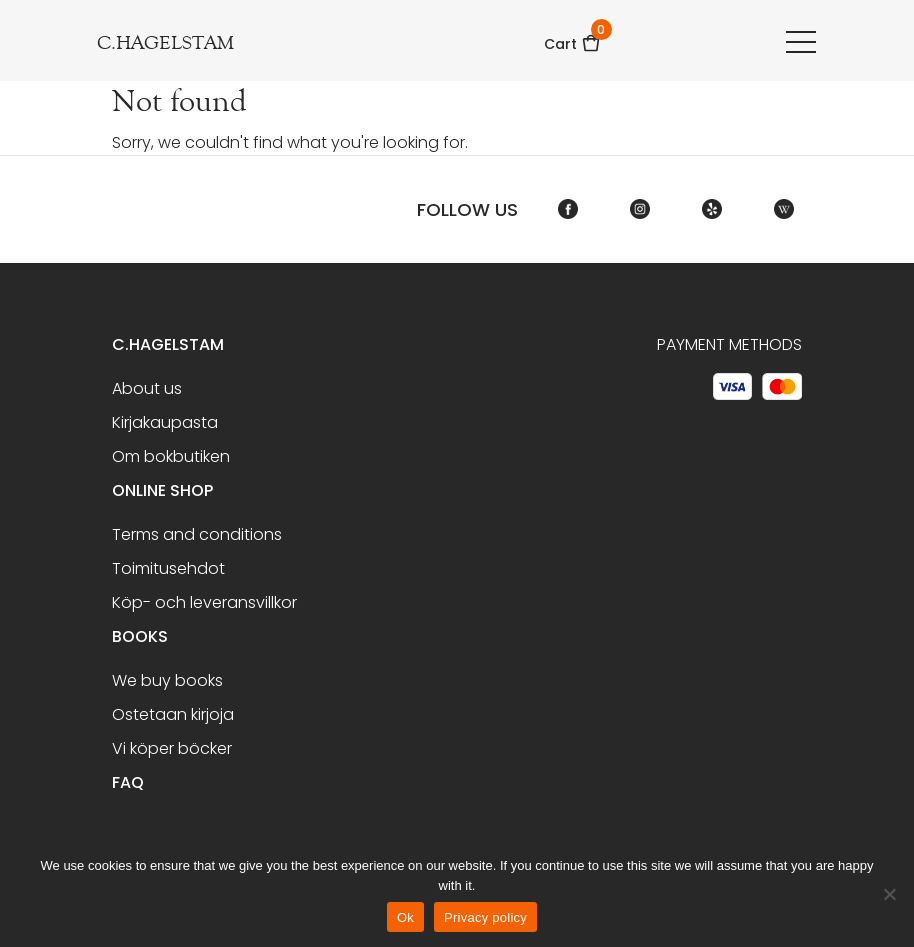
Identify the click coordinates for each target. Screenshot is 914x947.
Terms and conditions (197, 534)
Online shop (162, 490)
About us (147, 388)
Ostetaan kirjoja (173, 714)
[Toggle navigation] (801, 41)
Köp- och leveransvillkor (204, 602)
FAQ (128, 782)
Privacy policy (485, 917)
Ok (405, 917)
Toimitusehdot (168, 568)
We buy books (167, 680)
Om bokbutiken (171, 456)
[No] (889, 894)
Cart (572, 37)
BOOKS (140, 636)
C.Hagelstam (168, 344)
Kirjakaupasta (165, 422)
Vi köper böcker (172, 748)
